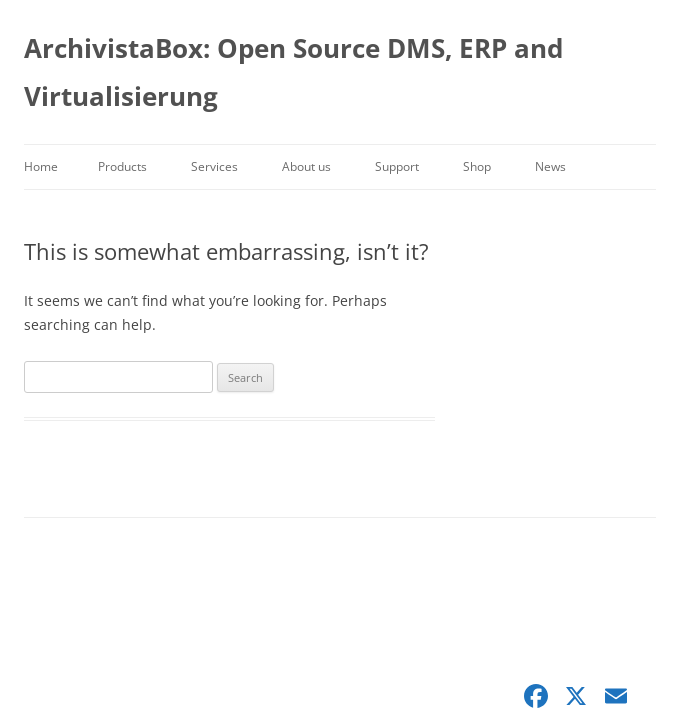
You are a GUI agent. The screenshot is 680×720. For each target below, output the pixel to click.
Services (214, 166)
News (550, 166)
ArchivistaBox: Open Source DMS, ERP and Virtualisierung (293, 72)
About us (306, 166)
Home (41, 166)
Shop (477, 166)
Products (122, 166)
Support (397, 166)
